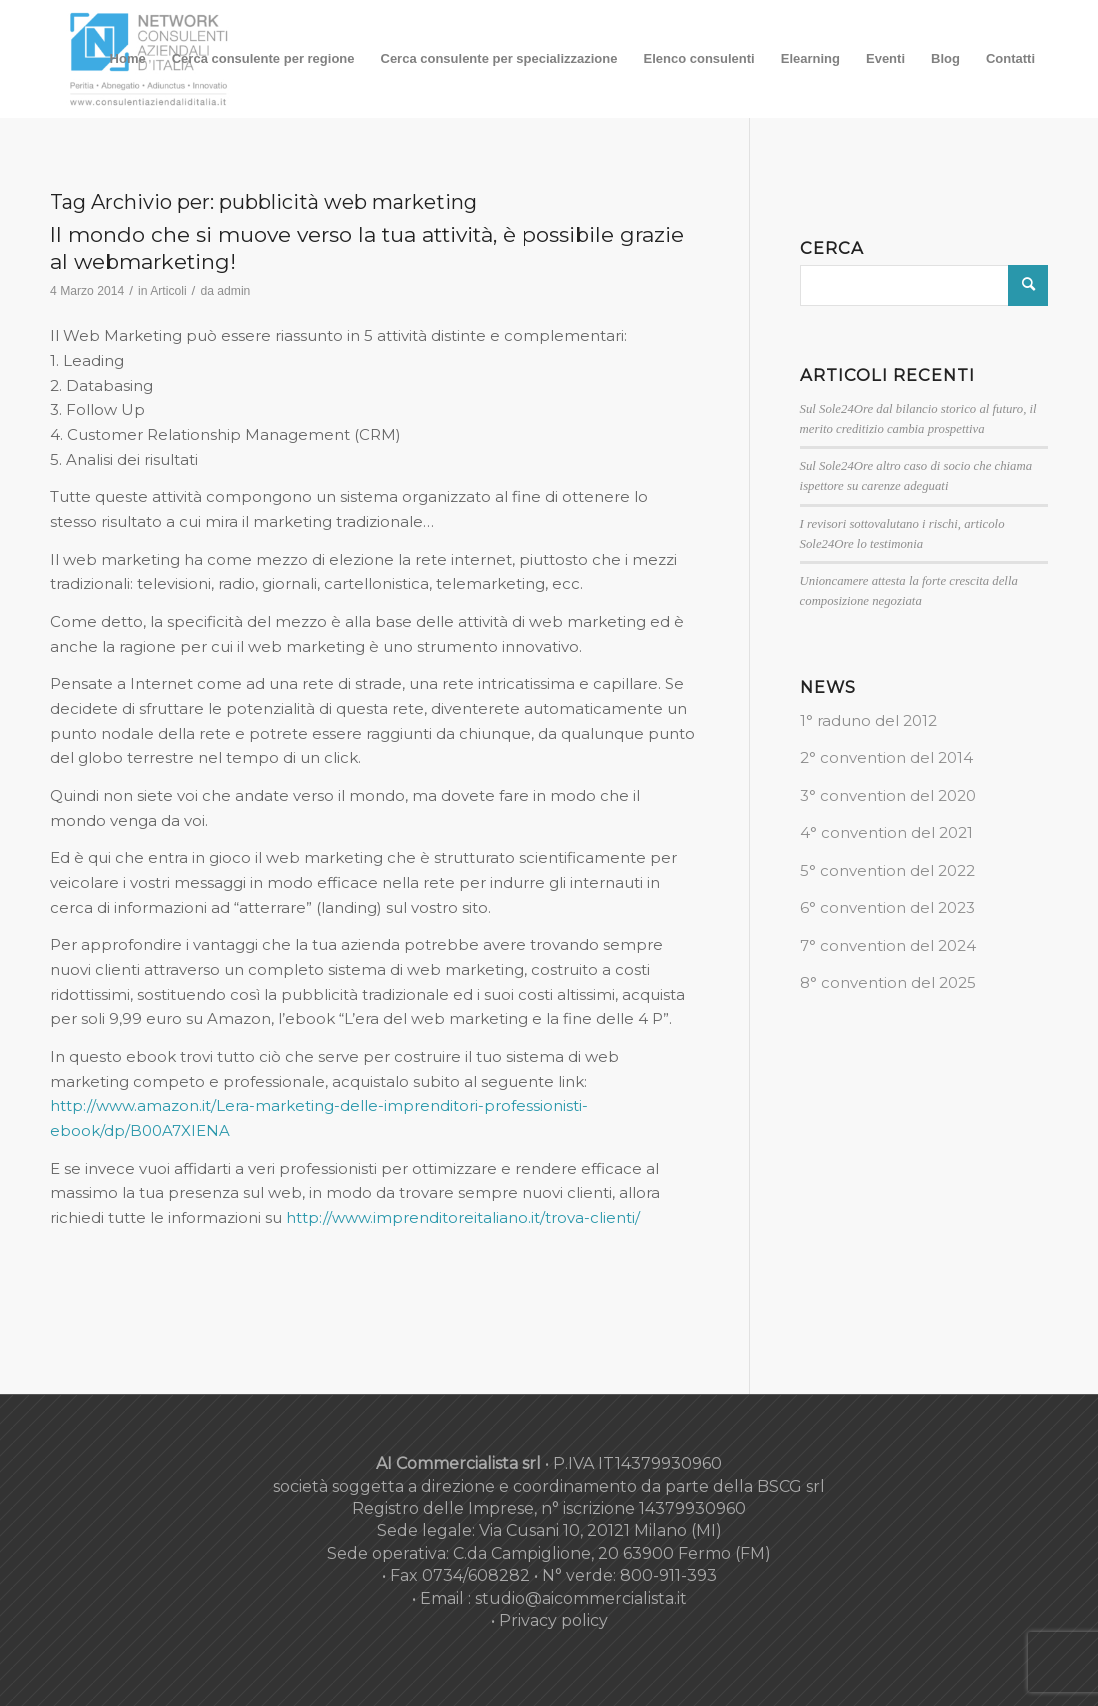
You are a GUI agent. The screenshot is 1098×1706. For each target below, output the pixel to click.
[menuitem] (128, 59)
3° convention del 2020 (888, 795)
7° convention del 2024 (888, 945)
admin (233, 291)
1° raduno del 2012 (868, 720)
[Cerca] (924, 285)
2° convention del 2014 (886, 757)
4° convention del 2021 (886, 832)
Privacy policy (553, 1620)
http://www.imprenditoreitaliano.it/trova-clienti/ (463, 1217)
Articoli (168, 291)
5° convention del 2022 (887, 870)
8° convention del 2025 (888, 982)
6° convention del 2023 (887, 907)
